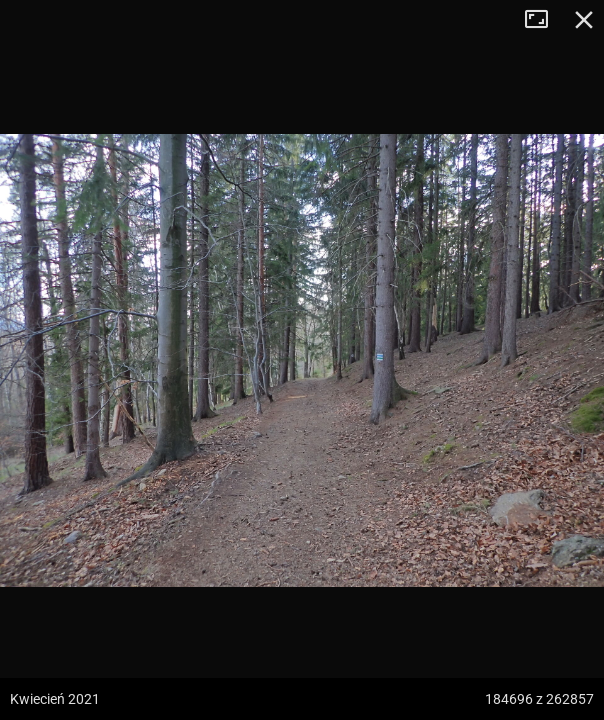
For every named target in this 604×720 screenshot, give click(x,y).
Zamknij (584, 20)
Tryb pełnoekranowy (544, 20)
